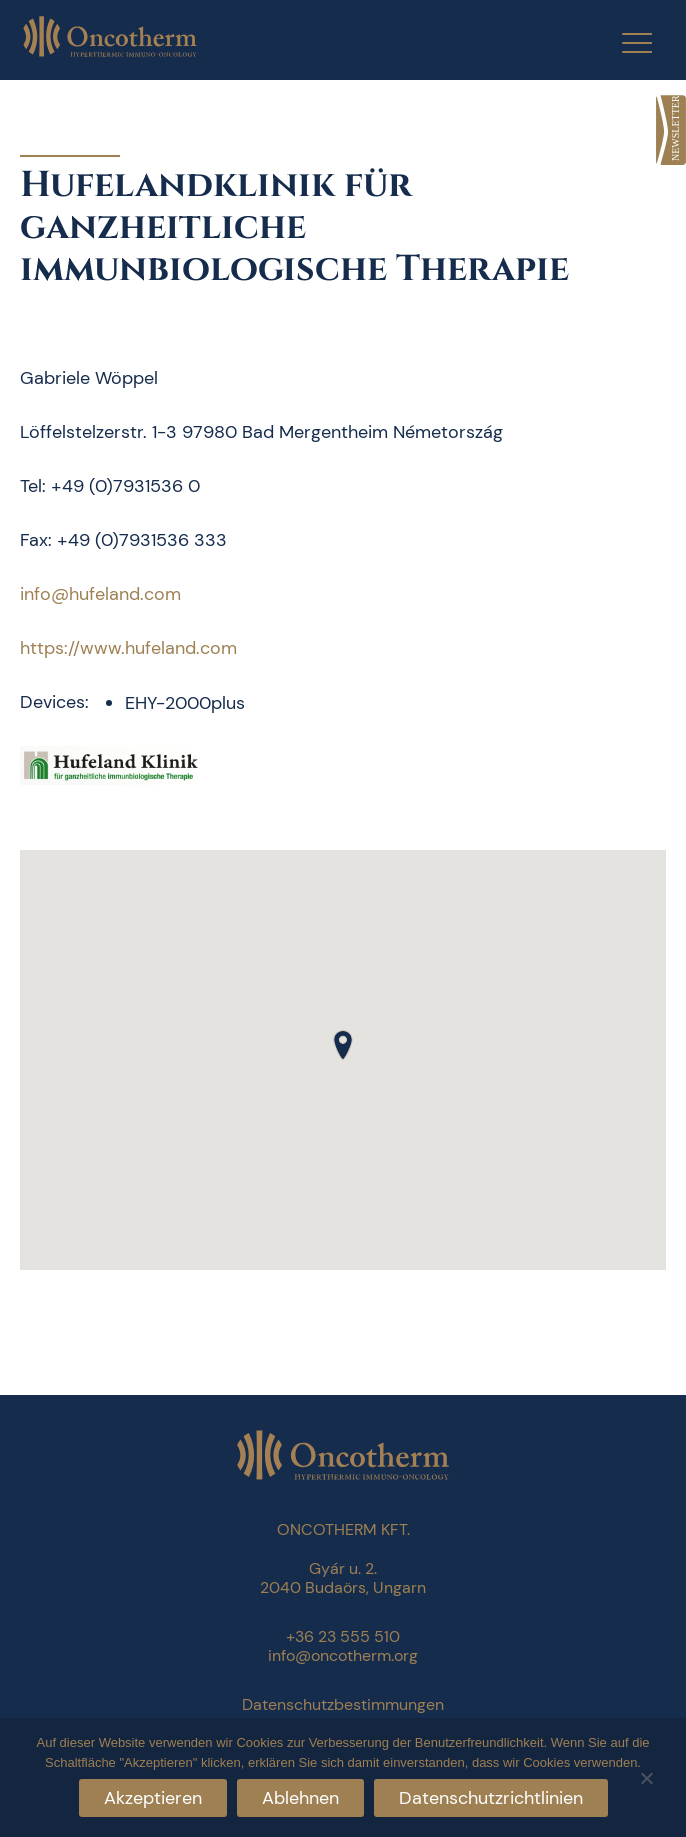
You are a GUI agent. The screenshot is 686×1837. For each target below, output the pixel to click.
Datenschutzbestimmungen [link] (343, 1704)
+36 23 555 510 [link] (343, 1636)
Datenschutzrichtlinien (491, 1798)
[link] (671, 130)
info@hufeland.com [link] (100, 594)
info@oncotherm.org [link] (343, 1655)
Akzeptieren (153, 1798)
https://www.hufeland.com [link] (128, 648)
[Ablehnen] (646, 1775)
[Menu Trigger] (624, 42)
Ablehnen (300, 1798)
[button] (343, 1045)
